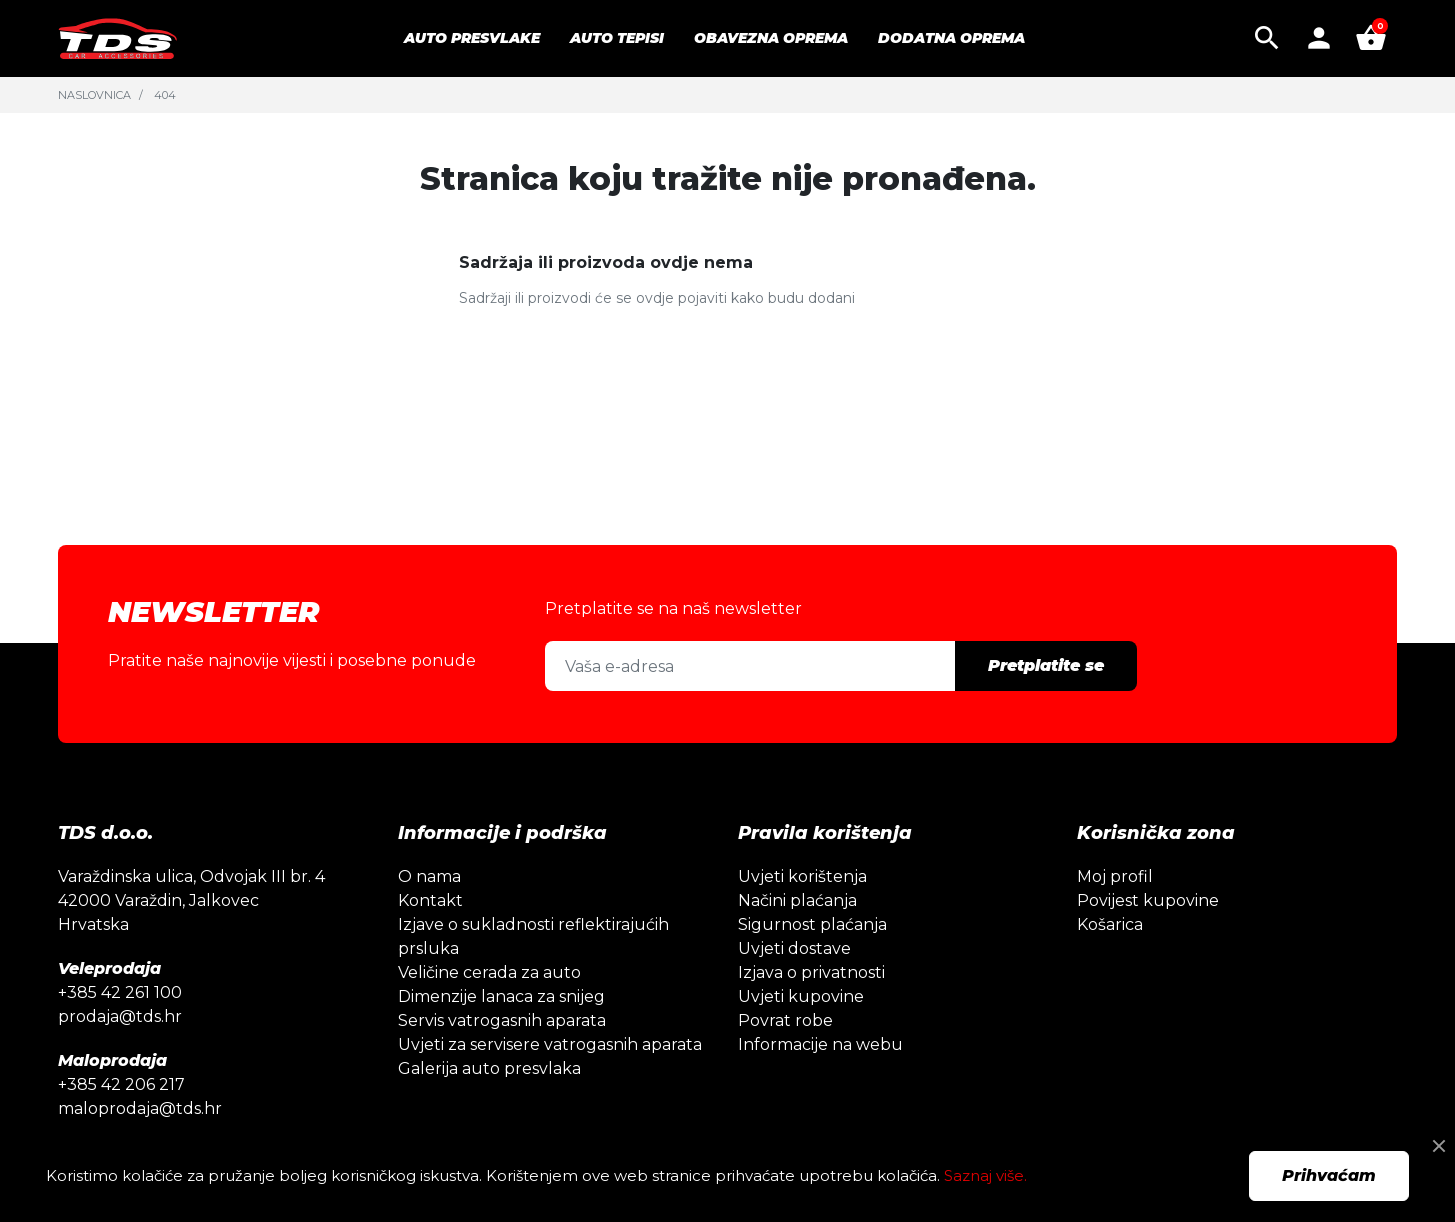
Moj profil (1115, 876)
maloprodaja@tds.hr (140, 1108)
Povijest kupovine (1148, 900)
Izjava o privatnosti (811, 972)
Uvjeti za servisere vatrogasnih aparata (550, 1044)
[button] (1267, 38)
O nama (429, 876)
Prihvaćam (1329, 1175)
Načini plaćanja (797, 900)
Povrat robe (785, 1020)
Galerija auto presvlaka (489, 1068)
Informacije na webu (820, 1044)
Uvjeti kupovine (801, 996)
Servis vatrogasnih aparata (502, 1020)
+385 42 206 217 (121, 1084)
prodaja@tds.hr (120, 1016)
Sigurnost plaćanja (812, 924)
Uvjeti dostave (794, 948)
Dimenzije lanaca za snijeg (501, 996)
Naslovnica (94, 95)
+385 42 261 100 (120, 992)
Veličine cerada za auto (489, 972)
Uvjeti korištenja (802, 876)
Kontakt (430, 900)
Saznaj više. (985, 1175)
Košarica (1110, 924)
